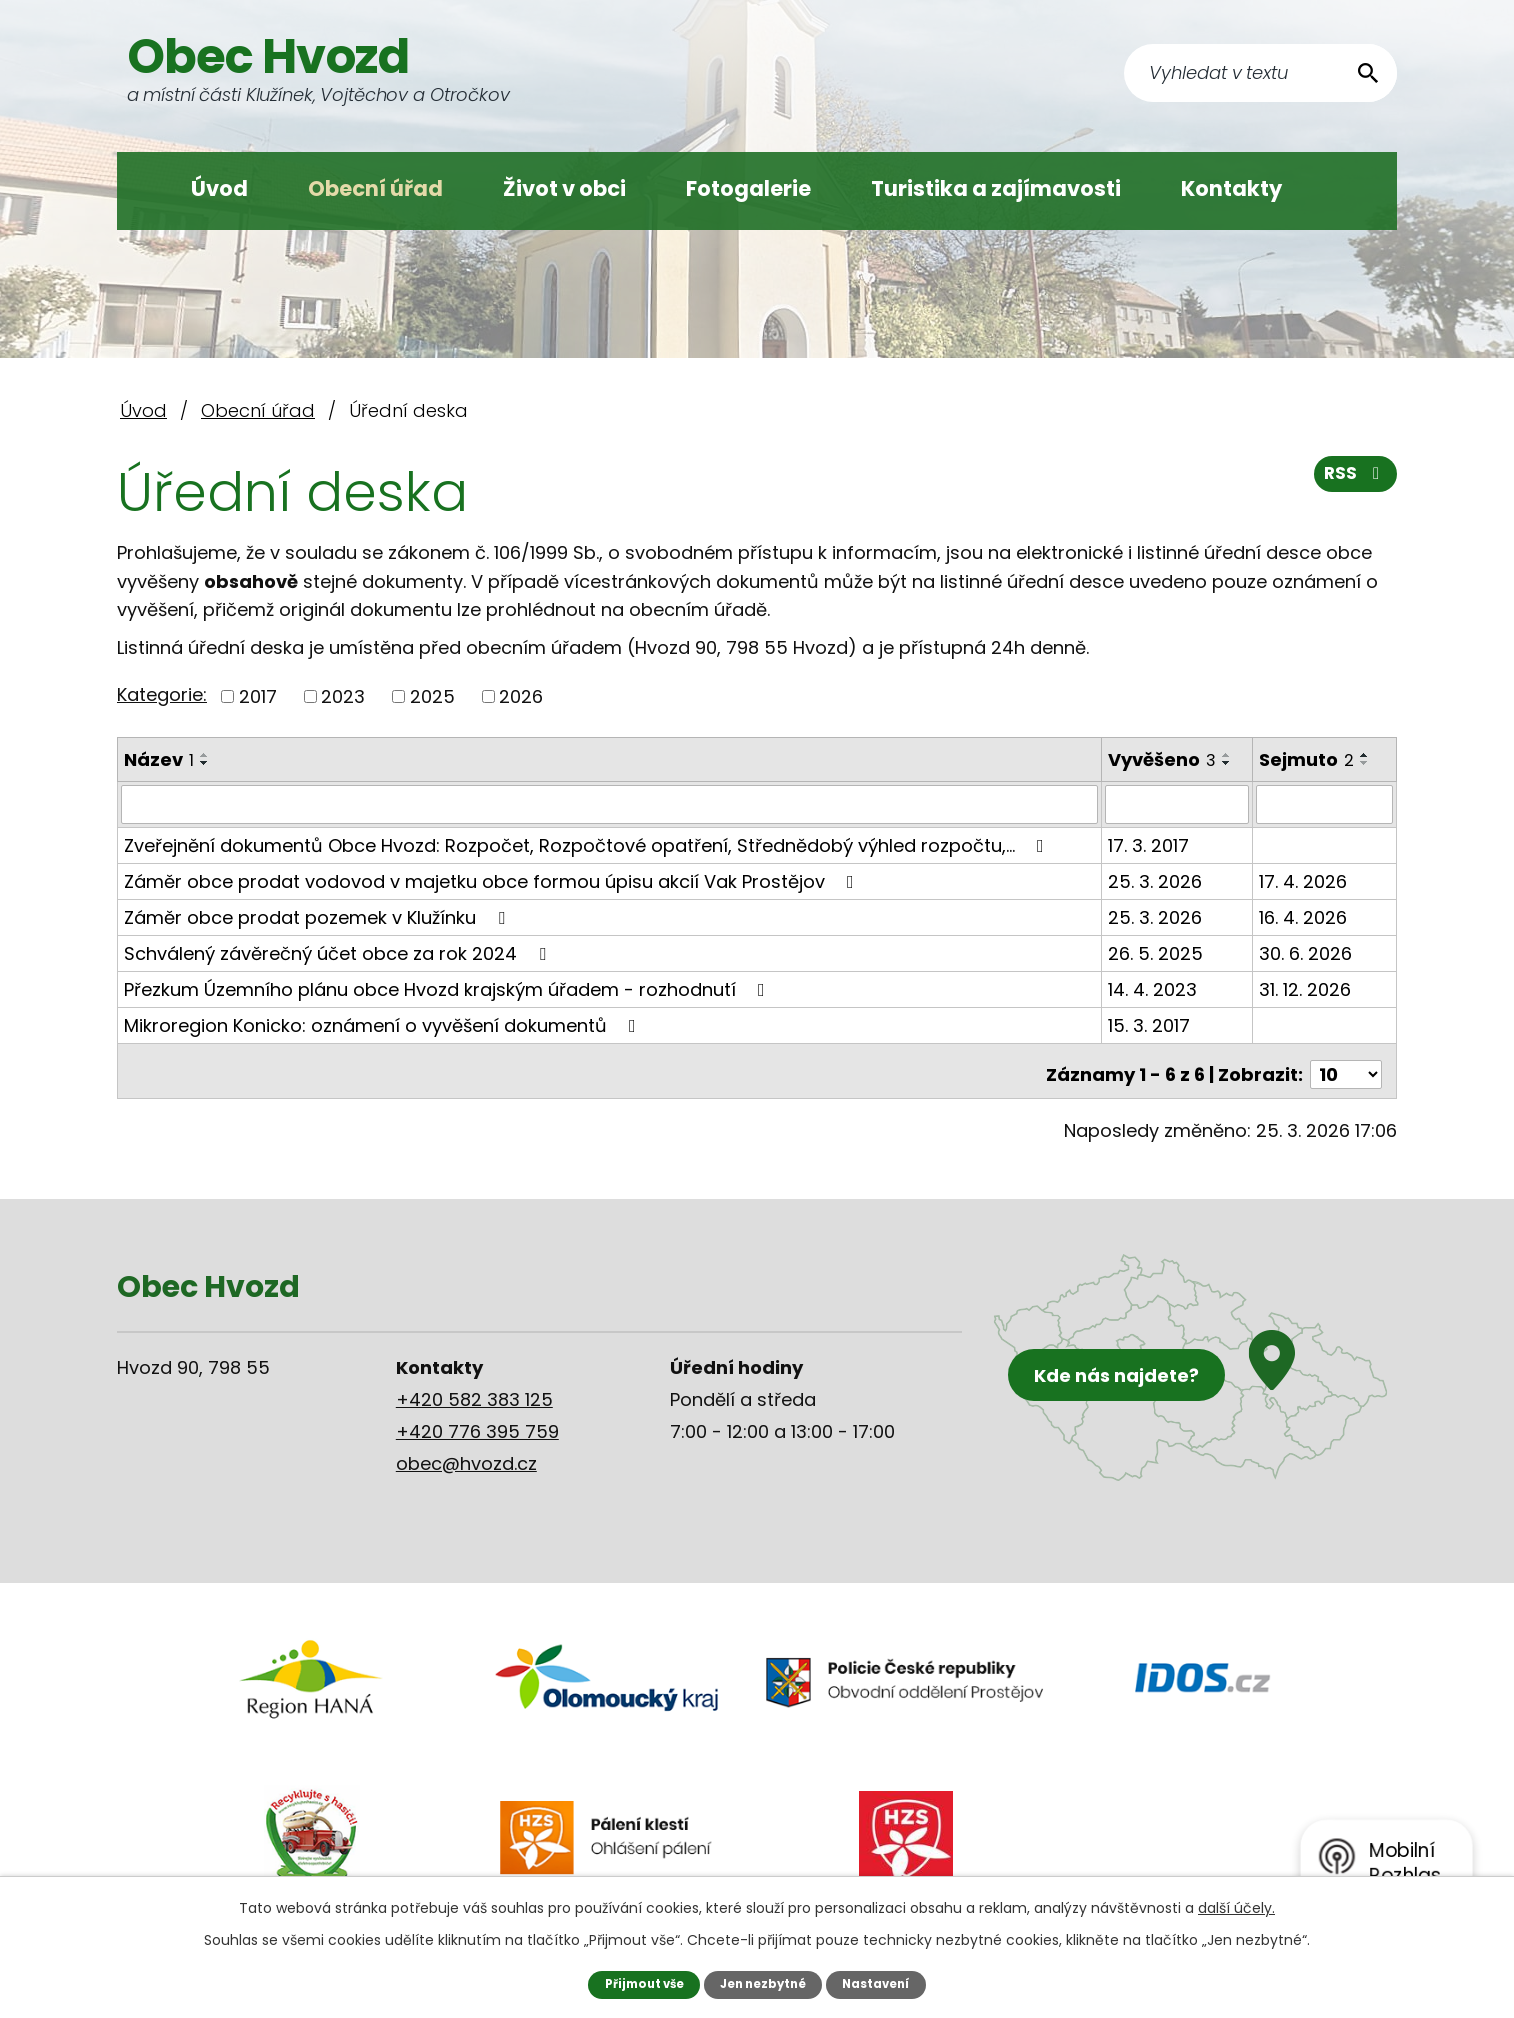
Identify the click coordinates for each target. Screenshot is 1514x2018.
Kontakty (1231, 188)
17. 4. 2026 (1305, 880)
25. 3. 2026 (1156, 880)
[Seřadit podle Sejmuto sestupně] (1367, 763)
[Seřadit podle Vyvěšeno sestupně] (1228, 763)
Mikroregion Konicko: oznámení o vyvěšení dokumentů (384, 1024)
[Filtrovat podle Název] (610, 804)
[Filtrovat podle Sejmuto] (1325, 804)
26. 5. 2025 (1156, 952)
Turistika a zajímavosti (996, 188)
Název (159, 759)
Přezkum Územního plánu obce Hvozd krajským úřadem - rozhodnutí (448, 988)
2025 (432, 696)
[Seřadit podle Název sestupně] (205, 763)
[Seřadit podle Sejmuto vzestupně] (1367, 755)
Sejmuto (1308, 759)
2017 (258, 696)
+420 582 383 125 (474, 1391)
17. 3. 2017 (1149, 844)
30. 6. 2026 (1307, 952)
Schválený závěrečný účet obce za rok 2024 (339, 952)
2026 (521, 696)
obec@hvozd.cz (466, 1455)
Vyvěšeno (1163, 759)
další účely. (1236, 1907)
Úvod (219, 188)
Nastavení (884, 1983)
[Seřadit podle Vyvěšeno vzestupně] (1228, 755)
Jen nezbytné (764, 1983)
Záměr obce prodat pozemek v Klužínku (318, 916)
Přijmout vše (636, 1983)
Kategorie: (162, 694)
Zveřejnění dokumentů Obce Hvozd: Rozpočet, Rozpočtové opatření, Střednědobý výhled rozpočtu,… (588, 844)
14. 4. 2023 (1153, 988)
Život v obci (564, 188)
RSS (1354, 480)
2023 (343, 696)
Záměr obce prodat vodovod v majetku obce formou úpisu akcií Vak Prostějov (493, 880)
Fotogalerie (748, 188)
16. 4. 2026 (1305, 916)
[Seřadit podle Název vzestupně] (205, 755)
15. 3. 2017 (1150, 1024)
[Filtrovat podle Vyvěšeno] (1178, 804)
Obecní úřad (375, 188)
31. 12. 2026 (1307, 988)
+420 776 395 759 (477, 1423)
